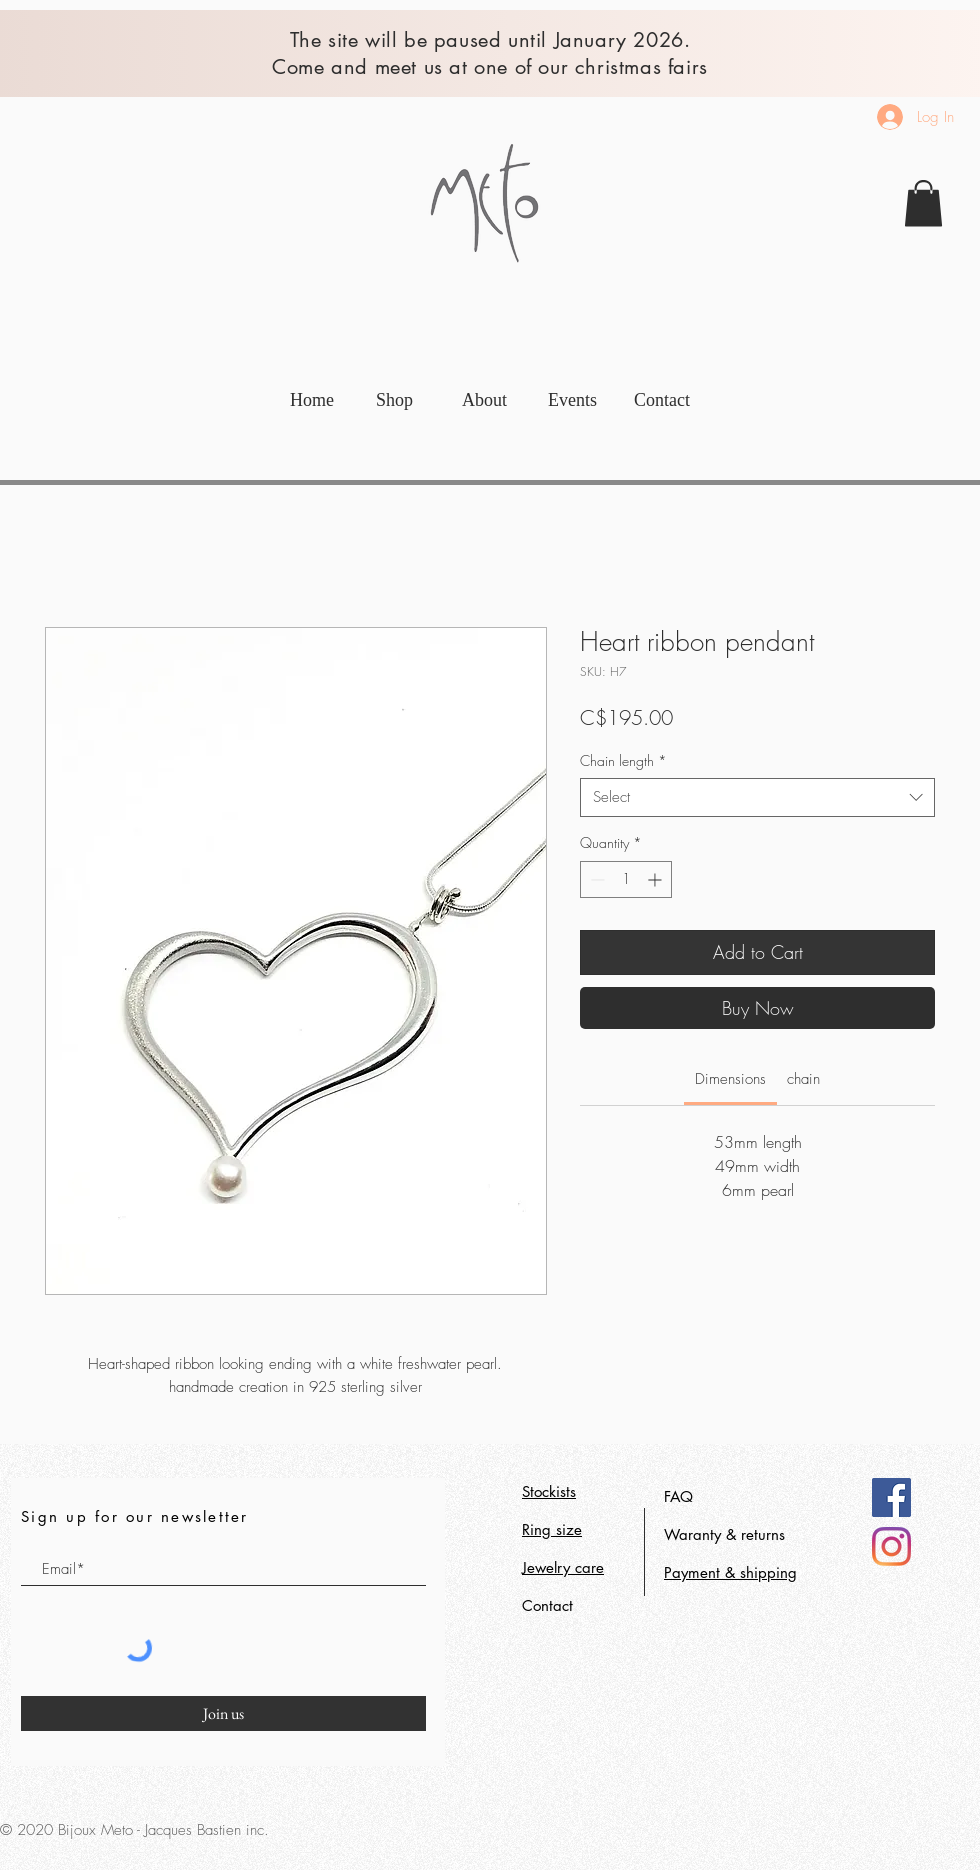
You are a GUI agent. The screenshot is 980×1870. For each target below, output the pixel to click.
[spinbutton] (626, 879)
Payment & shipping (730, 1572)
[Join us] (223, 1713)
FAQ (678, 1496)
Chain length (623, 760)
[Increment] (656, 879)
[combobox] (757, 797)
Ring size (552, 1529)
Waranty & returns (724, 1534)
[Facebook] (891, 1497)
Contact (547, 1605)
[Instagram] (891, 1546)
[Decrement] (595, 879)
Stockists (549, 1491)
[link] (923, 203)
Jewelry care (563, 1567)
